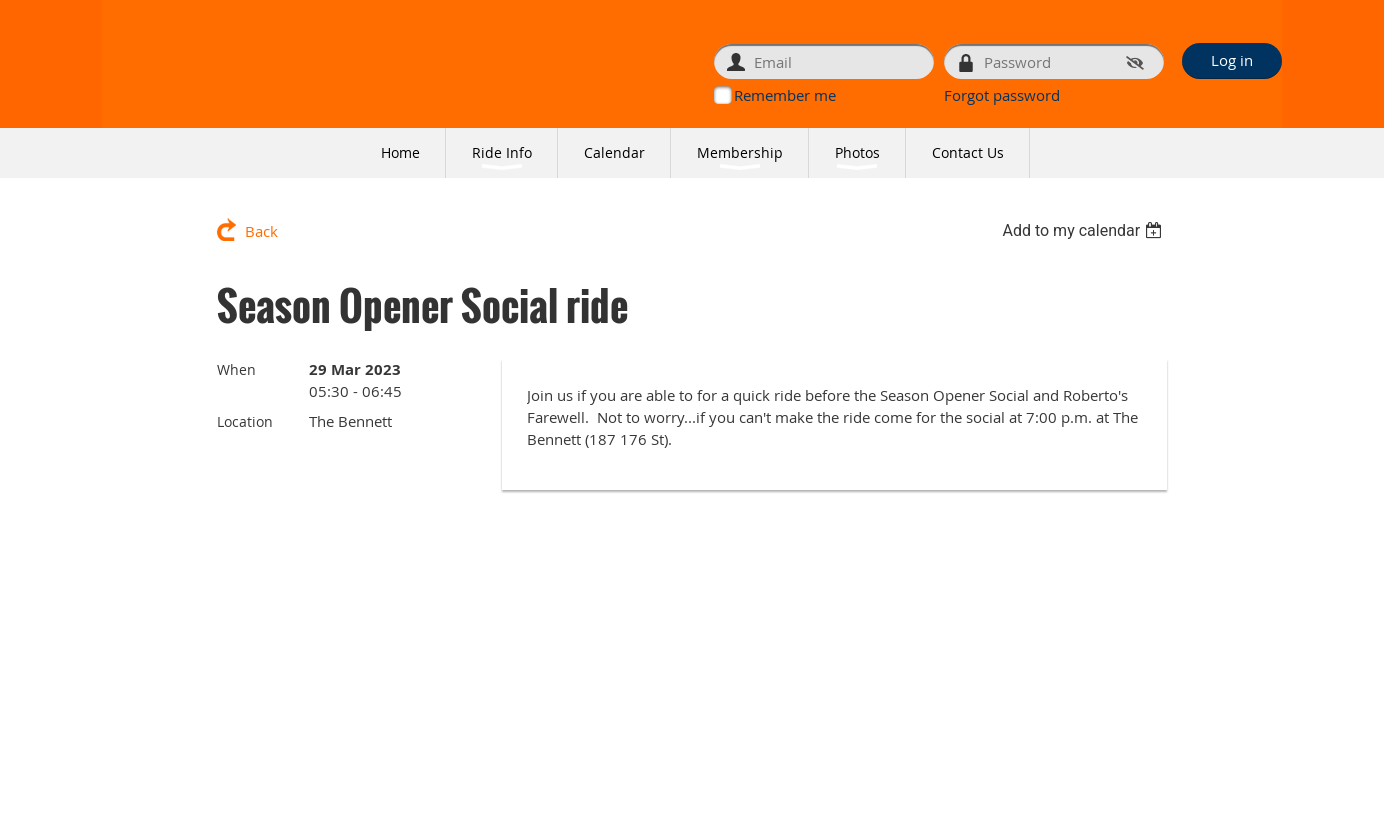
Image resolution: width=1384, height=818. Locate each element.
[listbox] (1084, 230)
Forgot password (1002, 95)
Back (261, 231)
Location (245, 421)
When (236, 369)
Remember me (785, 95)
